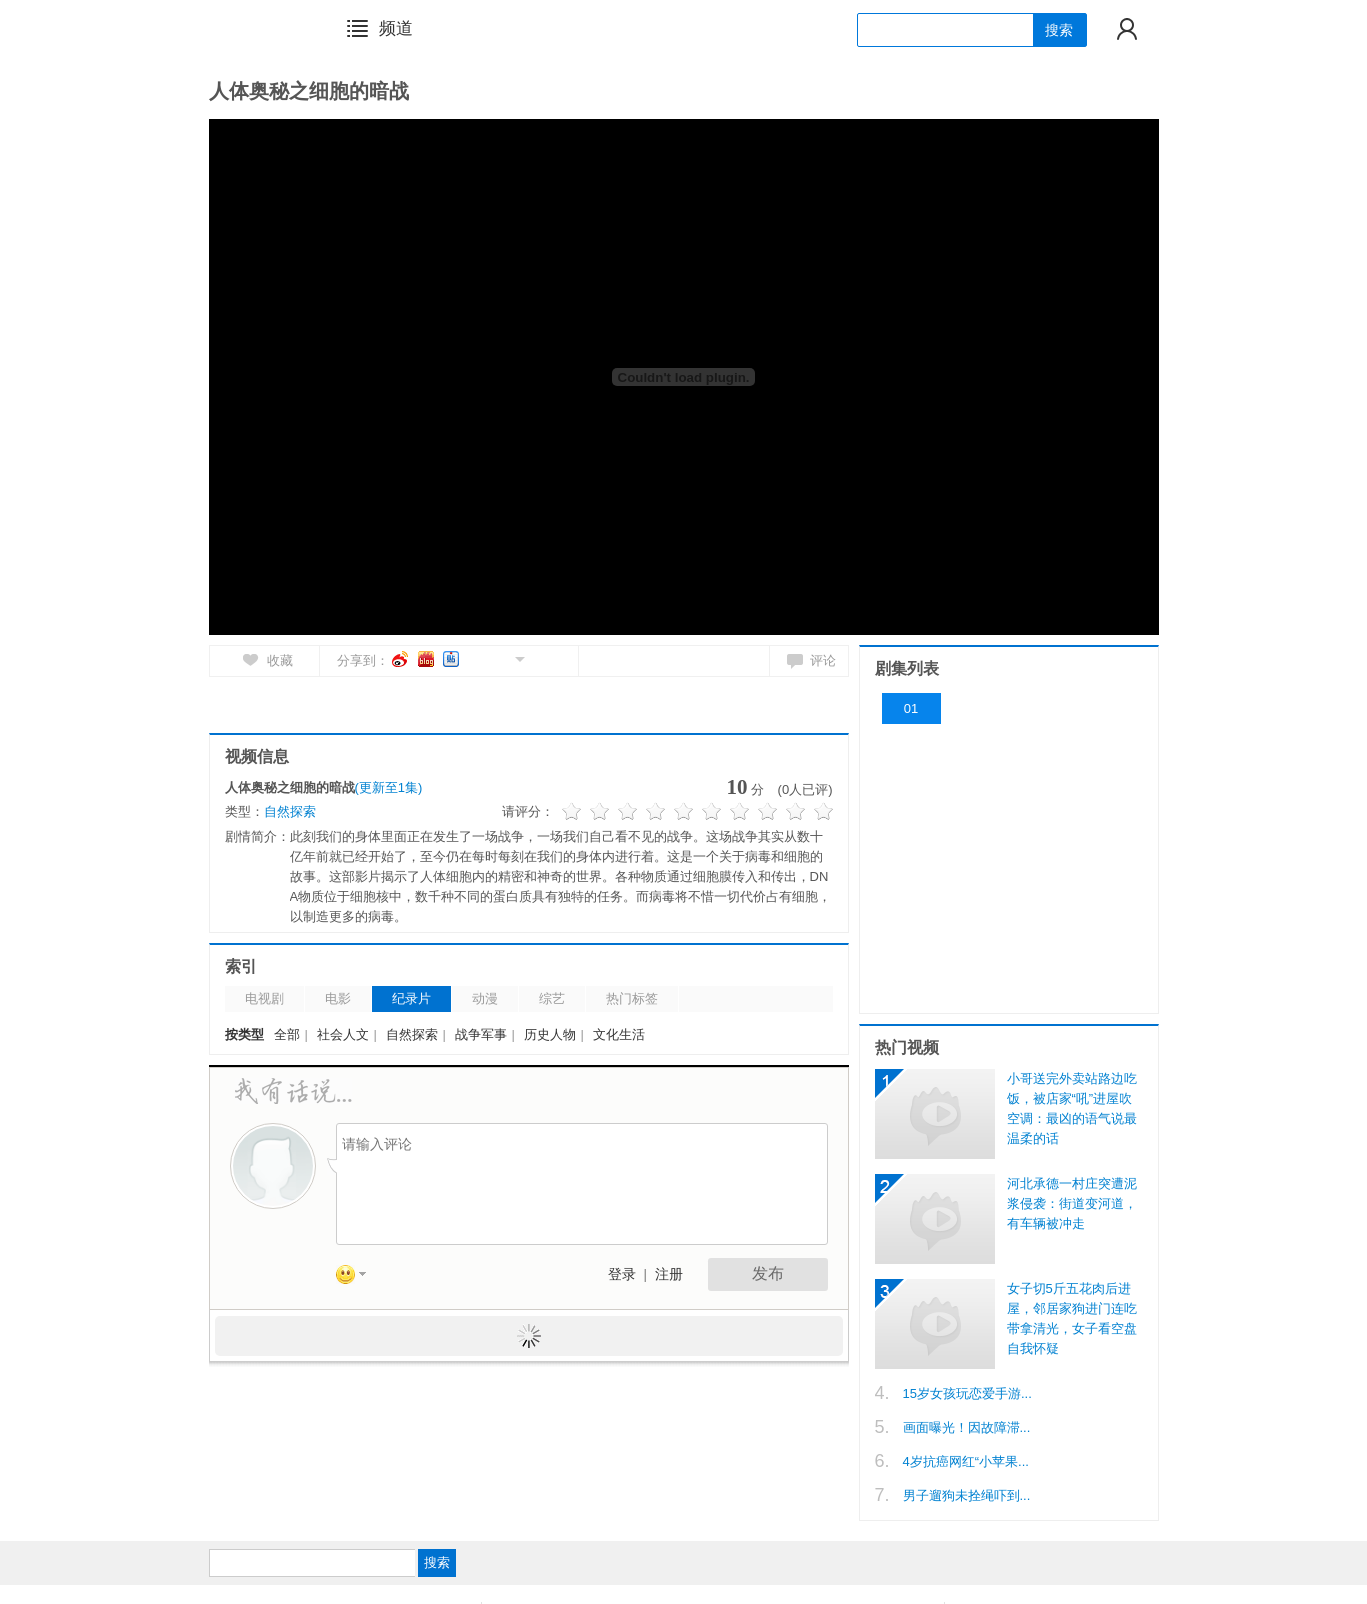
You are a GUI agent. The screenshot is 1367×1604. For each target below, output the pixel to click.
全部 (287, 1034)
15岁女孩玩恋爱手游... (967, 1393)
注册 (669, 1274)
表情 (358, 1278)
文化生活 (619, 1034)
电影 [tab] (338, 998)
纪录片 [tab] (411, 998)
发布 (768, 1273)
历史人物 (550, 1034)
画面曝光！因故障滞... (967, 1427)
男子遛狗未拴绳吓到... (967, 1495)
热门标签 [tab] (632, 998)
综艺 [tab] (552, 998)
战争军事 (481, 1034)
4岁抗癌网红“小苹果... (966, 1461)
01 (911, 708)
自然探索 (290, 811)
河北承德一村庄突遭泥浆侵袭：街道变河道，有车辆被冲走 (1072, 1203)
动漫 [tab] (485, 998)
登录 (622, 1274)
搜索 (1059, 30)
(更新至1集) (389, 787)
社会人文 (343, 1034)
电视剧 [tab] (264, 998)
